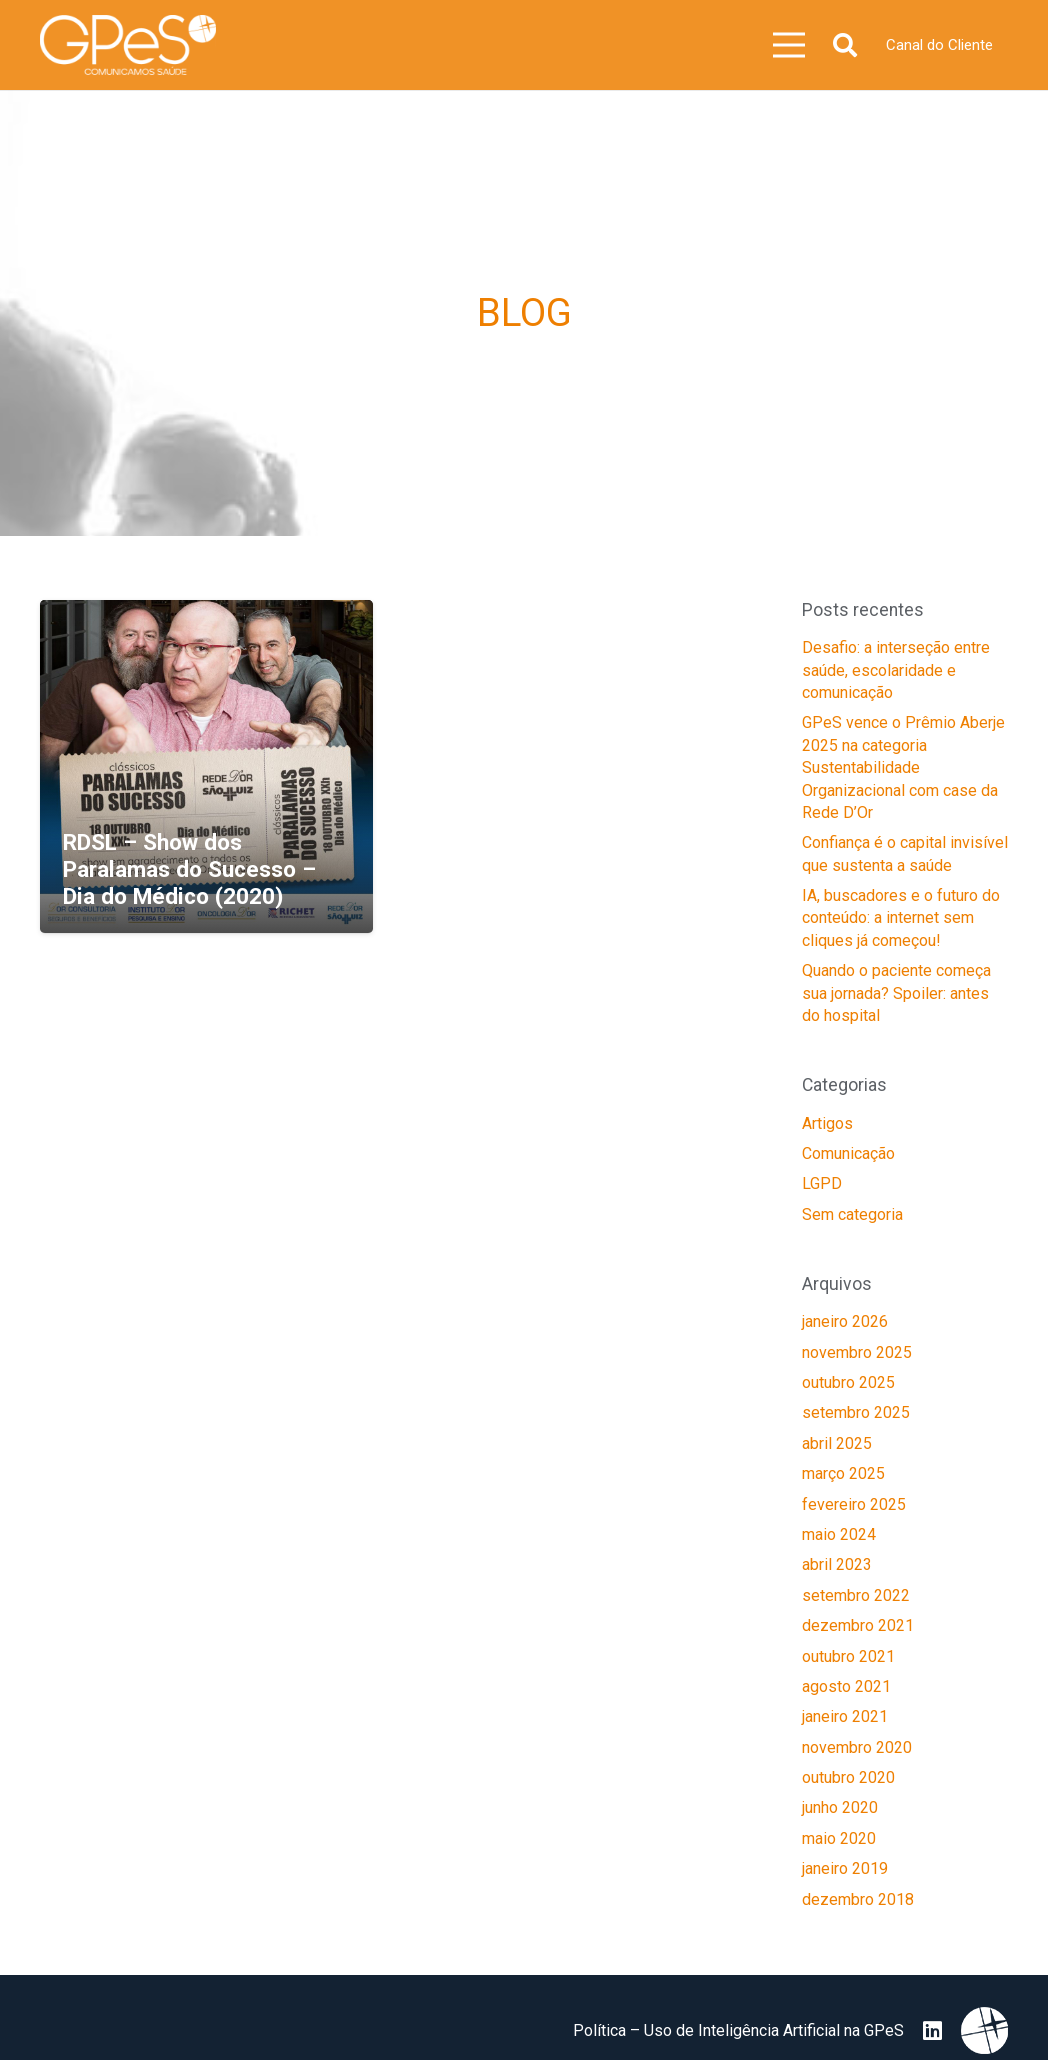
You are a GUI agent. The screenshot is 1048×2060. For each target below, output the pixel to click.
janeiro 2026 (845, 1321)
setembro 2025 (856, 1412)
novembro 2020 (857, 1747)
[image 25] (128, 45)
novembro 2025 (857, 1352)
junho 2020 (840, 1807)
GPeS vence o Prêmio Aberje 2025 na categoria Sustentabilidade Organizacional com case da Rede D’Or (903, 767)
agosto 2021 (846, 1686)
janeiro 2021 (845, 1716)
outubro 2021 (848, 1656)
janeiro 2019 (845, 1868)
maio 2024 (839, 1534)
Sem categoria (852, 1214)
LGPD (822, 1183)
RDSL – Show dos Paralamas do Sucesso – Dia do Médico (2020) (189, 869)
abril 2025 (837, 1443)
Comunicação (848, 1153)
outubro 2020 (848, 1777)
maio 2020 (839, 1838)
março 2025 (843, 1473)
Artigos (827, 1123)
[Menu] (790, 45)
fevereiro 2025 (854, 1504)
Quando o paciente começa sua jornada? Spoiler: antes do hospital (896, 993)
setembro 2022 (856, 1595)
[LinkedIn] (932, 2031)
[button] (844, 45)
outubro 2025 (848, 1382)
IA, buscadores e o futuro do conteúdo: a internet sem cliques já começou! (901, 918)
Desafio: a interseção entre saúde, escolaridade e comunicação (896, 670)
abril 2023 (837, 1564)
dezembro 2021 (858, 1625)
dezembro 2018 (858, 1899)
